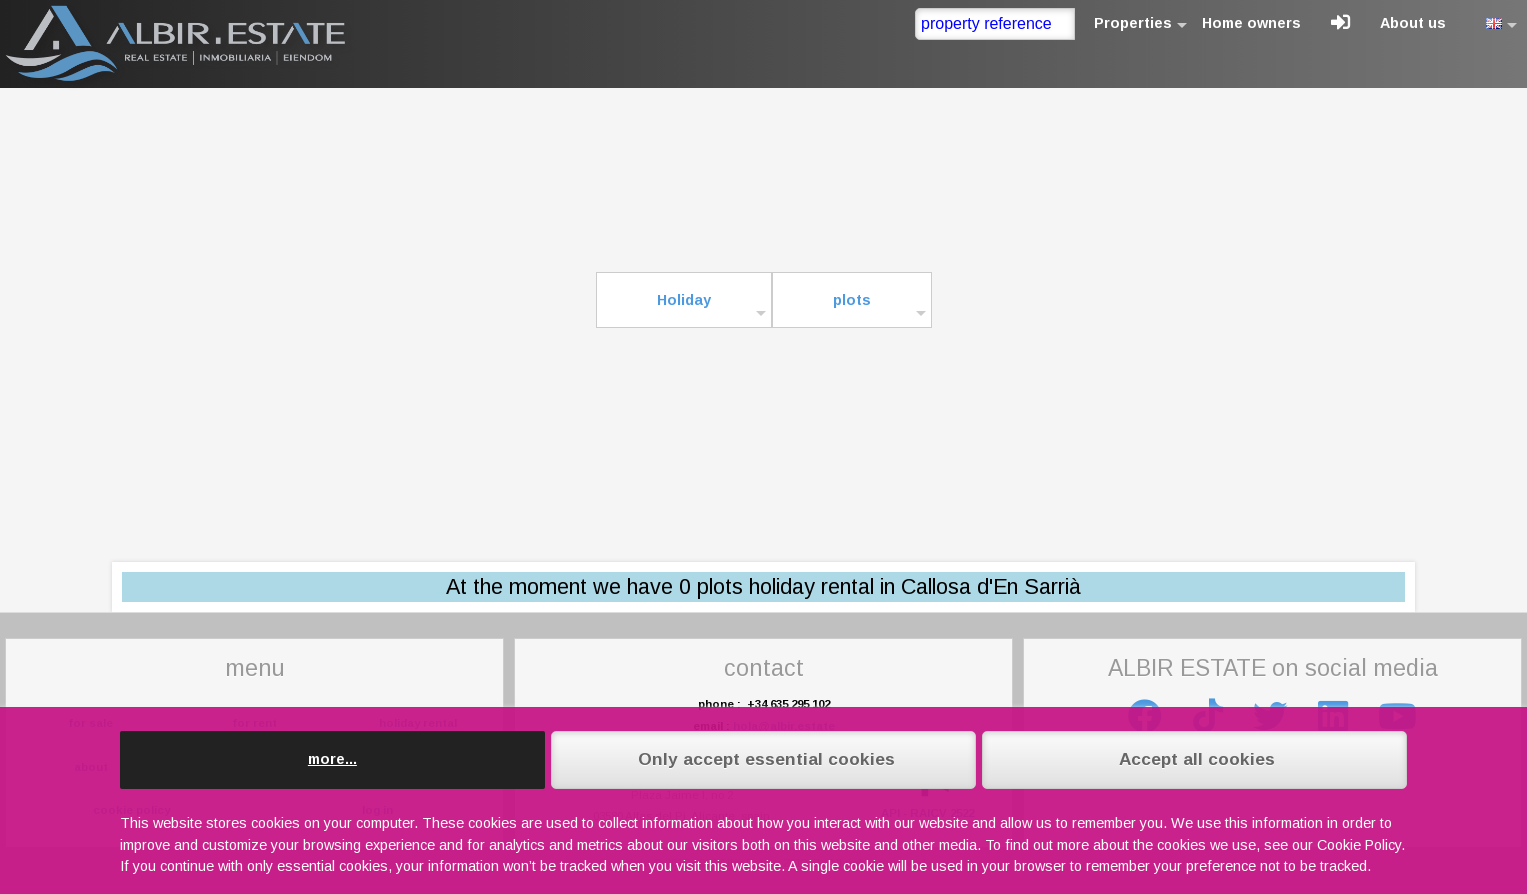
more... (332, 759)
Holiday (684, 300)
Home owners (1251, 23)
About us (1413, 23)
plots (852, 300)
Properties (1133, 23)
